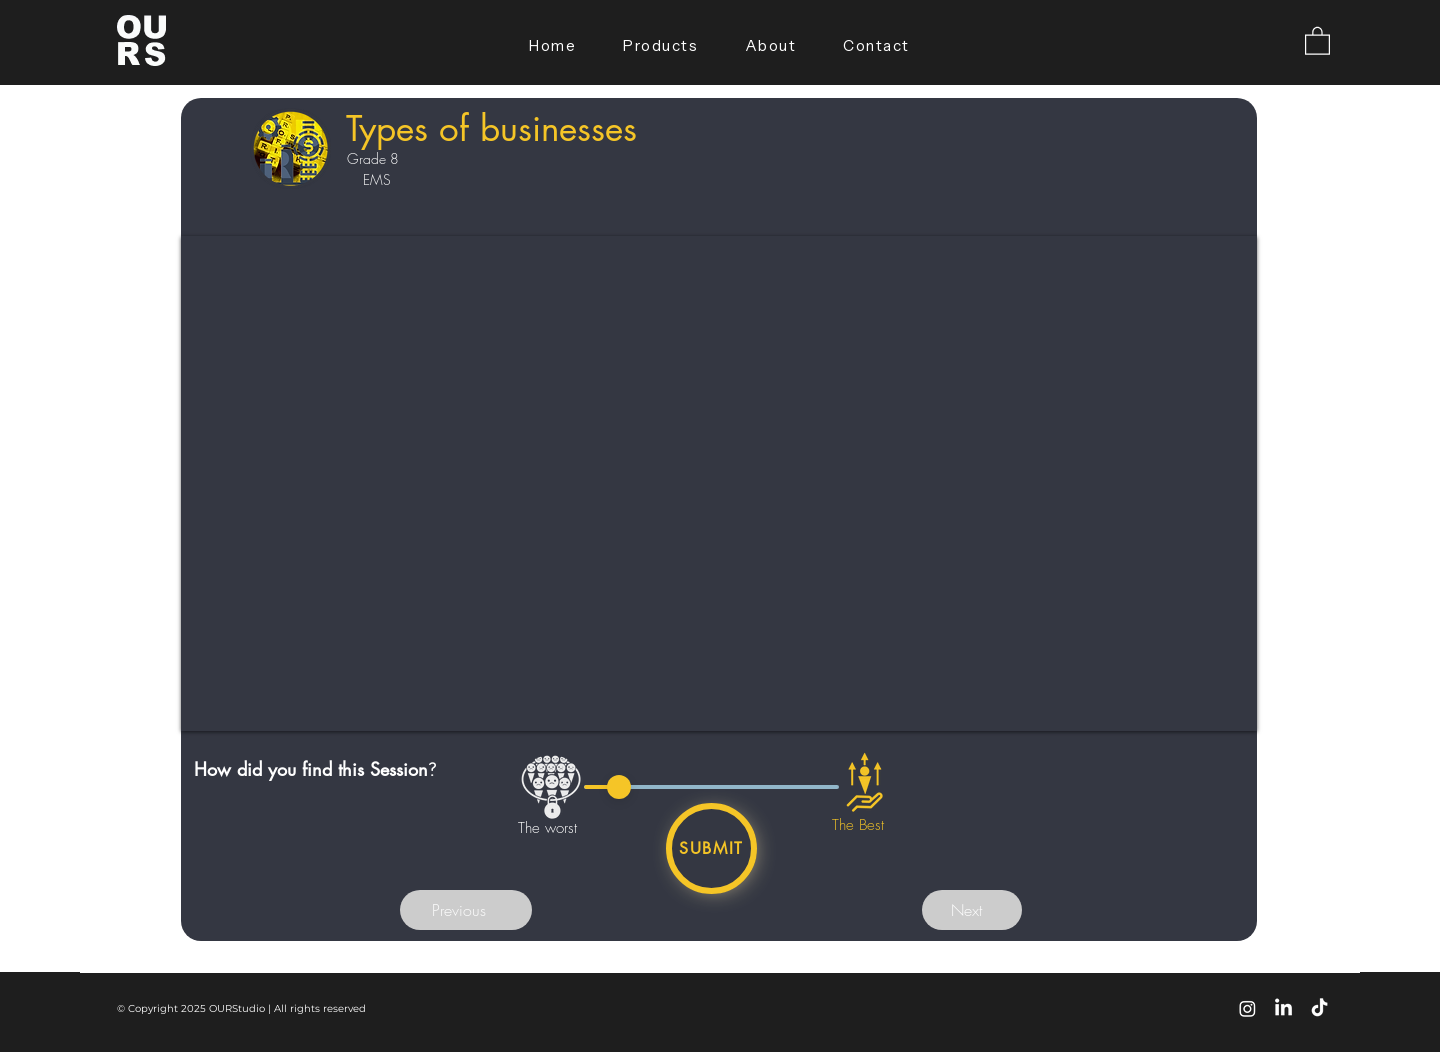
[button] (1317, 40)
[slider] (619, 787)
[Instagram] (1247, 1008)
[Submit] (711, 848)
